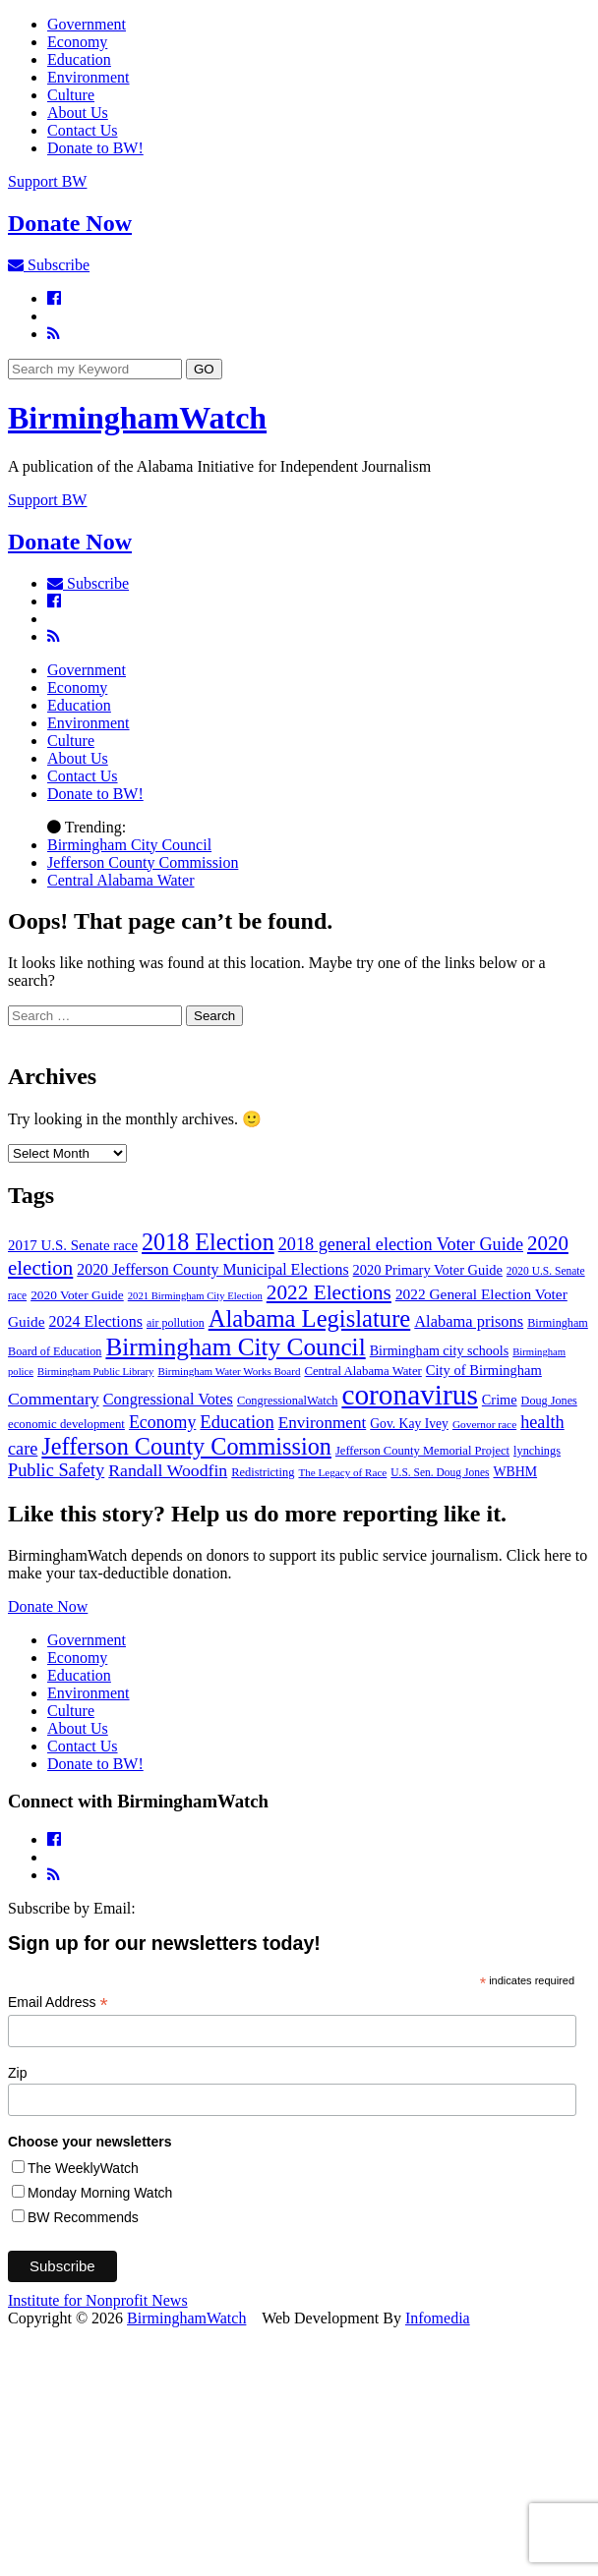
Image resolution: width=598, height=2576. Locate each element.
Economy (77, 41)
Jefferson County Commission (142, 862)
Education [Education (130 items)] (236, 1421)
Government (86, 24)
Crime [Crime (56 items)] (499, 1399)
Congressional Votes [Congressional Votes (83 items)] (168, 1399)
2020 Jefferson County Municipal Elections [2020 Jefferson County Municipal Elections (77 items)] (212, 1269)
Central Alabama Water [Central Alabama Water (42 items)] (362, 1371)
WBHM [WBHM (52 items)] (515, 1471)
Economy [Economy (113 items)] (162, 1422)
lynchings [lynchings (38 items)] (537, 1451)
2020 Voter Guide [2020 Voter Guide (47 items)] (77, 1295)
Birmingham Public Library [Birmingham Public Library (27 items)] (95, 1371)
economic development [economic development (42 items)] (66, 1424)
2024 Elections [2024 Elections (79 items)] (96, 1321)
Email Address (58, 2002)
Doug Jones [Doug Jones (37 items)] (549, 1400)
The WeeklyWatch (83, 2168)
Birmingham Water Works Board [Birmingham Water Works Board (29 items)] (228, 1371)
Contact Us (82, 130)
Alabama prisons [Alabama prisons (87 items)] (468, 1321)
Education (79, 59)
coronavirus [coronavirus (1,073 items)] (409, 1394)
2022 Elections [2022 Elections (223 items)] (329, 1292)
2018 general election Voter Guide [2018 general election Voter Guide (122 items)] (400, 1244)
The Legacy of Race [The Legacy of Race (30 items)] (342, 1472)
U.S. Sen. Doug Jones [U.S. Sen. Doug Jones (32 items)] (439, 1472)
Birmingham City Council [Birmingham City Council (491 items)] (235, 1346)
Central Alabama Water (120, 880)
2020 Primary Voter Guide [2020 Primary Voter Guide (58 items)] (428, 1270)
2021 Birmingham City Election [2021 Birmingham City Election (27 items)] (195, 1295)
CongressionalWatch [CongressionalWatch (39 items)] (287, 1400)
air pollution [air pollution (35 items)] (176, 1323)
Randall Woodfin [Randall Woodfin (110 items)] (167, 1470)
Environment (88, 77)
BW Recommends (83, 2217)
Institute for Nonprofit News (98, 2300)
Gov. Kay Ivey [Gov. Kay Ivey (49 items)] (409, 1423)
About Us (77, 112)
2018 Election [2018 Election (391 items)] (208, 1242)
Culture (70, 94)
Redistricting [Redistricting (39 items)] (262, 1472)
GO (204, 369)
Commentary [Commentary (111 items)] (53, 1398)
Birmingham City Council (129, 844)
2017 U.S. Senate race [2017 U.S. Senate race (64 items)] (73, 1245)
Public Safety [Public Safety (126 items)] (56, 1470)
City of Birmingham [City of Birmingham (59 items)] (484, 1370)
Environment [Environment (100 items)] (322, 1422)
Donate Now (48, 1606)
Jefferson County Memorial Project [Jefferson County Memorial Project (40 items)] (422, 1451)
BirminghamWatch (137, 417)
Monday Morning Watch (100, 2193)
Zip (17, 2073)
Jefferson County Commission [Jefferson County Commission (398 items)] (186, 1446)
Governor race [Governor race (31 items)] (484, 1424)
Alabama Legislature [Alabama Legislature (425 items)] (310, 1318)
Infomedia (437, 2318)
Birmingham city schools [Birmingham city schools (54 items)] (439, 1350)
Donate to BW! (95, 148)
